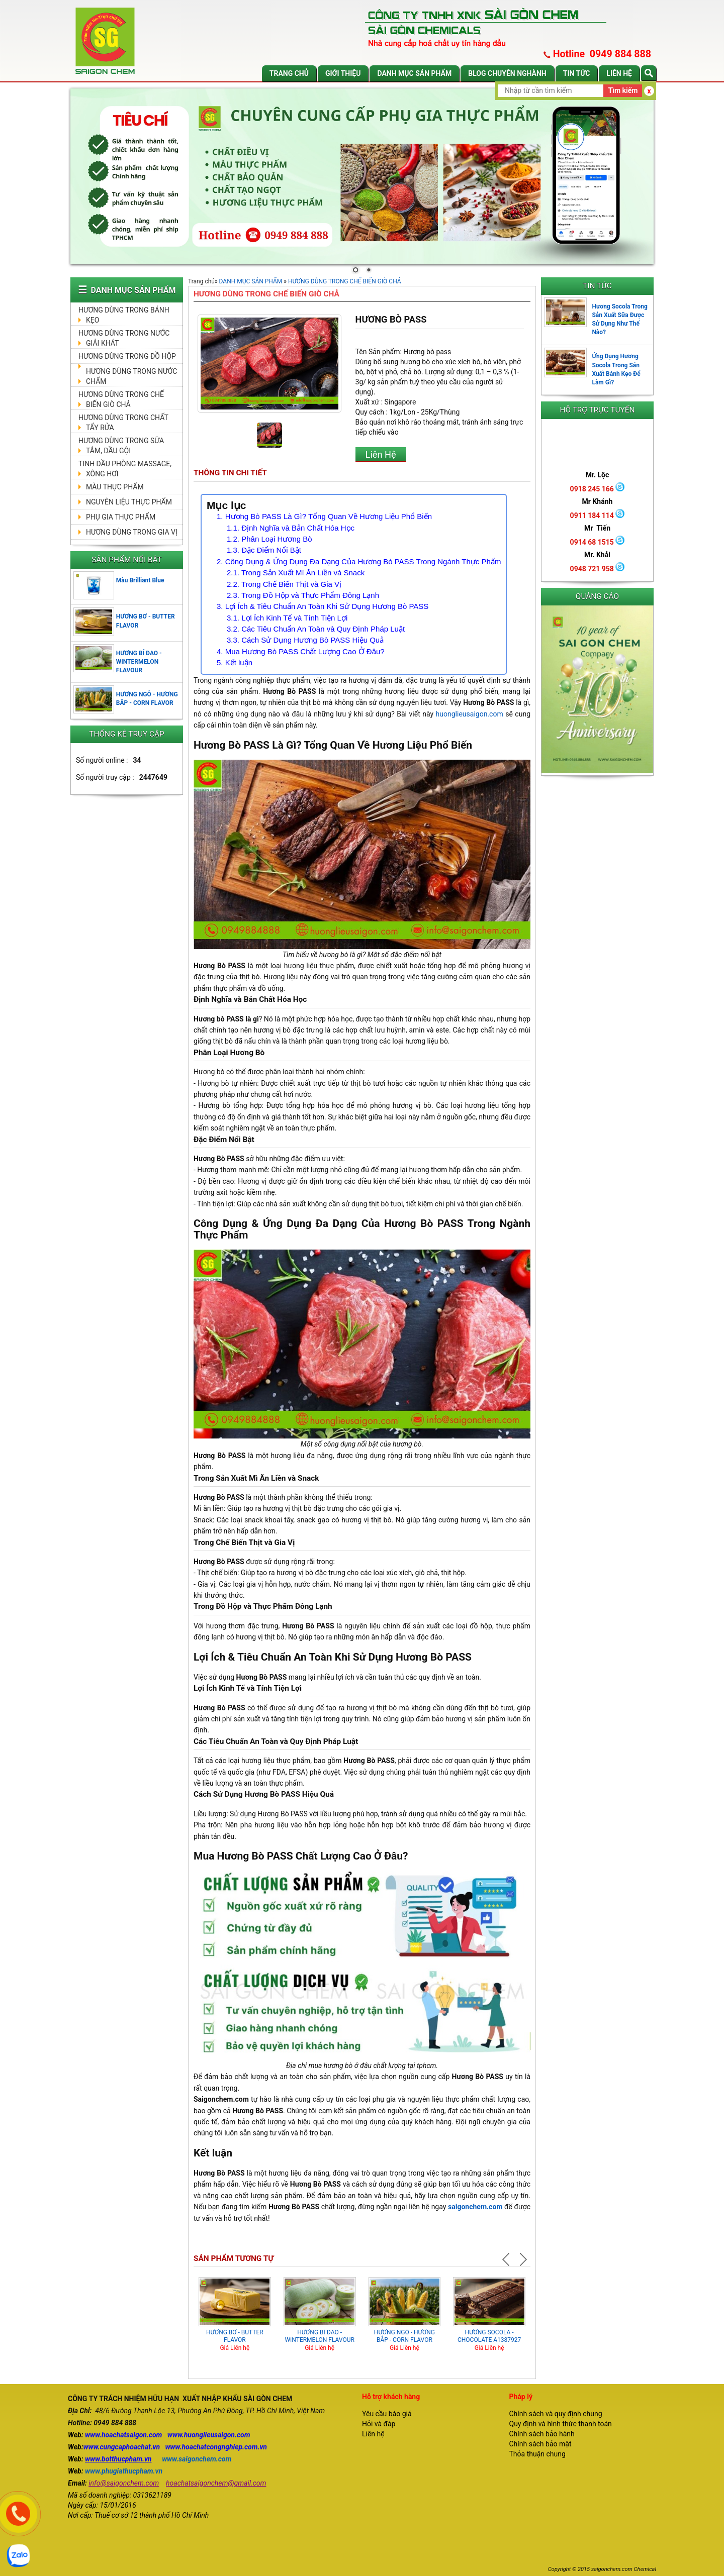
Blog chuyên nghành (507, 73)
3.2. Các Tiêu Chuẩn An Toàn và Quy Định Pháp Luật (316, 629)
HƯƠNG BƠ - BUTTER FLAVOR (234, 2336)
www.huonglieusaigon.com (208, 2435)
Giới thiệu (342, 73)
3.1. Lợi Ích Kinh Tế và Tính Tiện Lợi (287, 617)
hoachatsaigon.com (132, 2435)
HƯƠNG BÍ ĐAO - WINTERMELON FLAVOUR (139, 662)
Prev (507, 2259)
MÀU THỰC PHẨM (115, 487)
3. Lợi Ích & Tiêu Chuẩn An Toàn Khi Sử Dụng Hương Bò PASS (322, 606)
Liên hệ (619, 73)
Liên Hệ (381, 454)
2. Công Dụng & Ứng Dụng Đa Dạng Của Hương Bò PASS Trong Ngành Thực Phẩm (359, 561)
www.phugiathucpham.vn (123, 2471)
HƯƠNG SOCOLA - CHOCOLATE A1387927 (489, 2336)
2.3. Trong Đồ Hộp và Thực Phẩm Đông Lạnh (303, 595)
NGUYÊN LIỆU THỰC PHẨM (129, 502)
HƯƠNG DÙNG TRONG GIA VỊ (131, 532)
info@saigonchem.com (123, 2483)
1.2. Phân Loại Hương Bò (269, 539)
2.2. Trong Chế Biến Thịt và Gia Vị (284, 584)
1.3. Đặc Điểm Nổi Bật (264, 550)
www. (93, 2435)
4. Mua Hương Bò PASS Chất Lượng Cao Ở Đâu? (301, 651)
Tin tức (576, 73)
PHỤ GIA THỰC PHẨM (120, 517)
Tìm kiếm (623, 90)
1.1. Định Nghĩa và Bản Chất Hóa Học (290, 528)
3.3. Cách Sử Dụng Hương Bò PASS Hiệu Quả (305, 640)
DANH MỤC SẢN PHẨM (414, 73)
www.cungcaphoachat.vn (121, 2447)
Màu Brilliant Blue (140, 580)
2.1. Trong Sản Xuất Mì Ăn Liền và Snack (296, 572)
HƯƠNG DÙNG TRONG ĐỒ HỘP (127, 356)
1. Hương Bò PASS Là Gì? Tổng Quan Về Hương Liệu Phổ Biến (324, 516)
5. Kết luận (234, 662)
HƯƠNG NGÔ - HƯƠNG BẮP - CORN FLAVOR (404, 2336)
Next (522, 2259)
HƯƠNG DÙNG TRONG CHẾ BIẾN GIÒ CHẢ (344, 281)
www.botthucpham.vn (118, 2459)
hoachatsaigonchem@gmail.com (216, 2483)
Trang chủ (289, 73)
